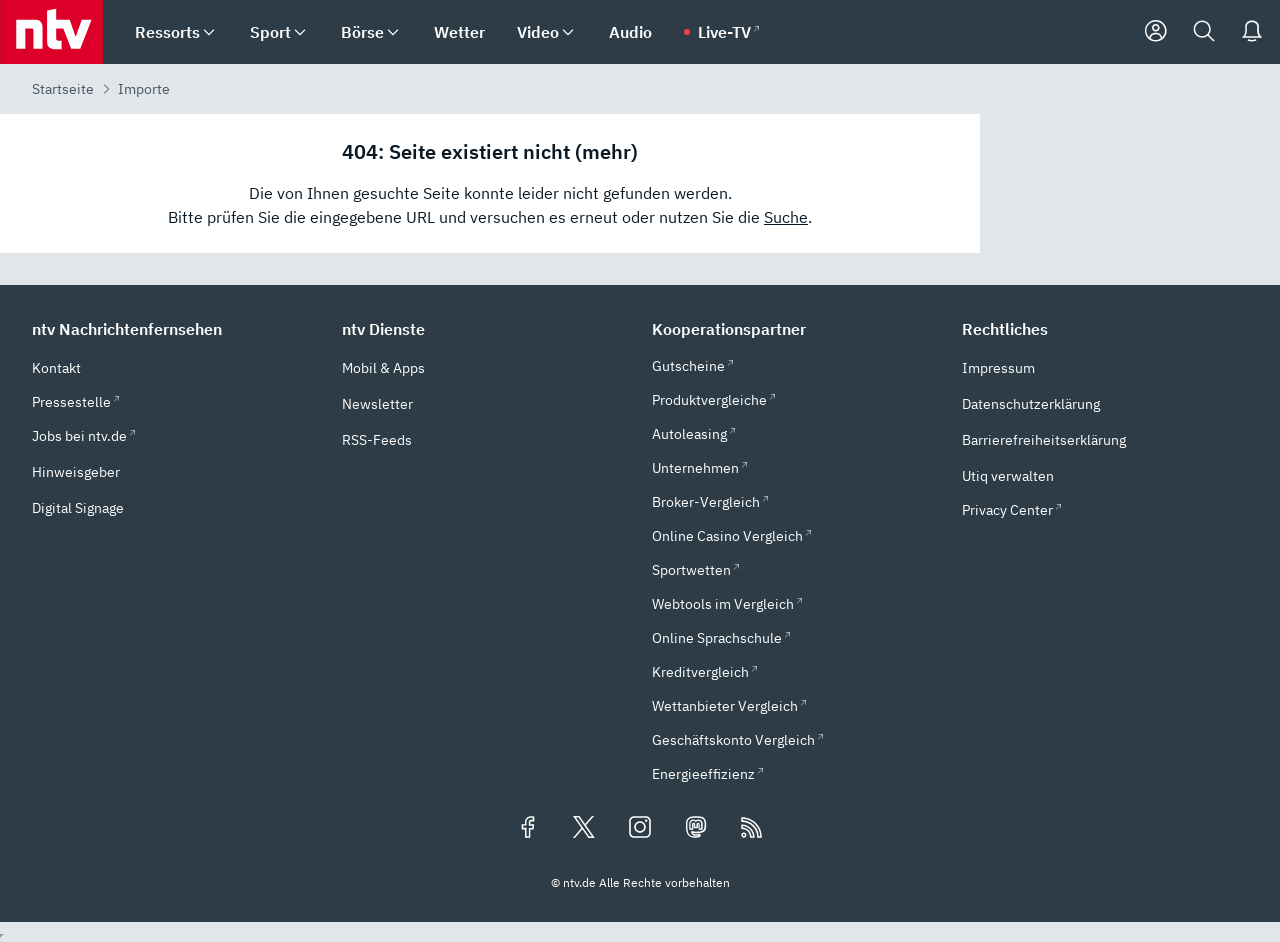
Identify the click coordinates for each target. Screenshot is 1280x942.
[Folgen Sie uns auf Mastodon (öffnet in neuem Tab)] (696, 829)
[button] (175, 329)
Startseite (63, 89)
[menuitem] (209, 32)
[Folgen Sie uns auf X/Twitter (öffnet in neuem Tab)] (584, 829)
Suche (786, 217)
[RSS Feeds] (752, 829)
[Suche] (1204, 32)
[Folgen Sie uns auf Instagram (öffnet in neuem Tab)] (640, 829)
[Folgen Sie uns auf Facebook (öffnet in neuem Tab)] (528, 829)
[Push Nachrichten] (1252, 32)
